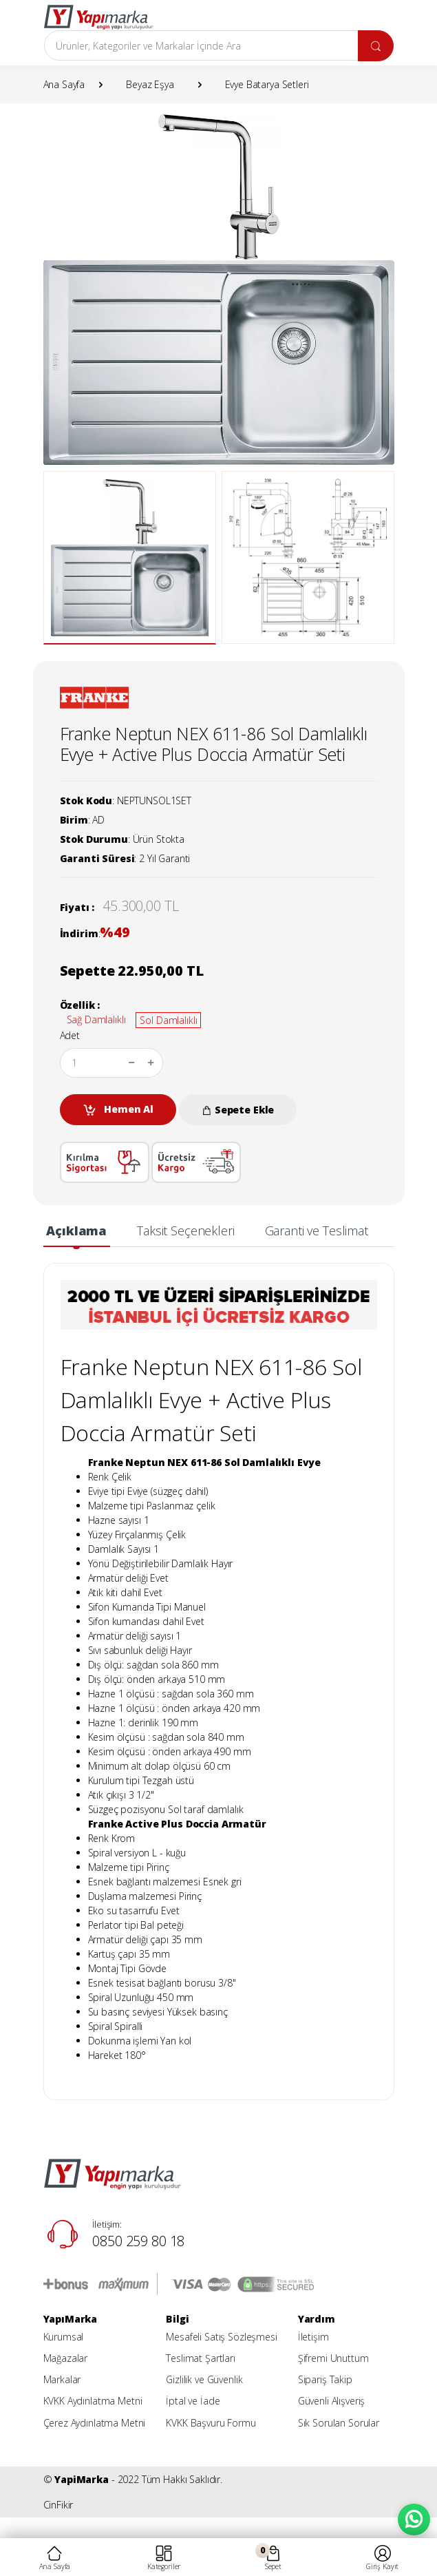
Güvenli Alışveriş (331, 2400)
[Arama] (201, 45)
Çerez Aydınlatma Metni (94, 2422)
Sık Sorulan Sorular (338, 2422)
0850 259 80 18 (138, 2241)
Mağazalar (65, 2358)
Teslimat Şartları (200, 2358)
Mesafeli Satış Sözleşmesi (221, 2336)
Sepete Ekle (238, 1109)
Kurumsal (63, 2336)
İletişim (313, 2336)
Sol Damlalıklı (168, 1020)
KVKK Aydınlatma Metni (92, 2400)
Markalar (62, 2379)
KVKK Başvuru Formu (210, 2422)
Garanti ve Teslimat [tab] (316, 1230)
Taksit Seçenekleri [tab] (185, 1230)
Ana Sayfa (64, 84)
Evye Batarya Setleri (267, 84)
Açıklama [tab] (76, 1230)
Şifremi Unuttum (333, 2358)
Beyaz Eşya (150, 84)
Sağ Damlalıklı (96, 1019)
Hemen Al (118, 1109)
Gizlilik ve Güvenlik (204, 2379)
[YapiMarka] (98, 17)
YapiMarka (81, 2479)
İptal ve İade (193, 2400)
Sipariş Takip (325, 2379)
